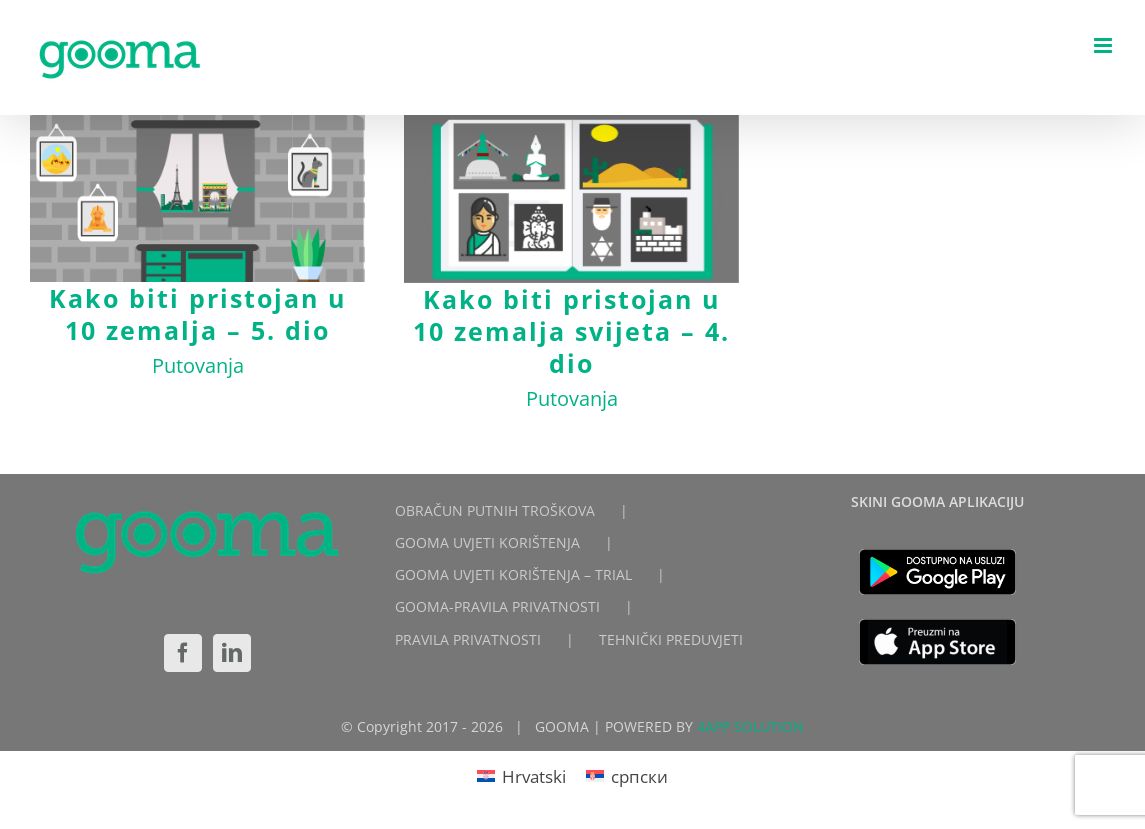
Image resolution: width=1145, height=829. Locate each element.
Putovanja (198, 365)
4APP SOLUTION (750, 726)
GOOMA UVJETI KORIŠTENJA (487, 542)
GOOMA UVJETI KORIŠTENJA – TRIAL (513, 574)
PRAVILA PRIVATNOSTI (468, 639)
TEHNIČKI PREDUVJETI (671, 639)
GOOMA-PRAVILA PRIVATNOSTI (497, 606)
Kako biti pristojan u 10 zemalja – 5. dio (197, 314)
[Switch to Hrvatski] (521, 776)
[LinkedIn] (232, 653)
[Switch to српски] (627, 776)
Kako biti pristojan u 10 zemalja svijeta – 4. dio (571, 331)
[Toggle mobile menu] (1104, 45)
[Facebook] (183, 653)
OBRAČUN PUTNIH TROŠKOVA (495, 510)
